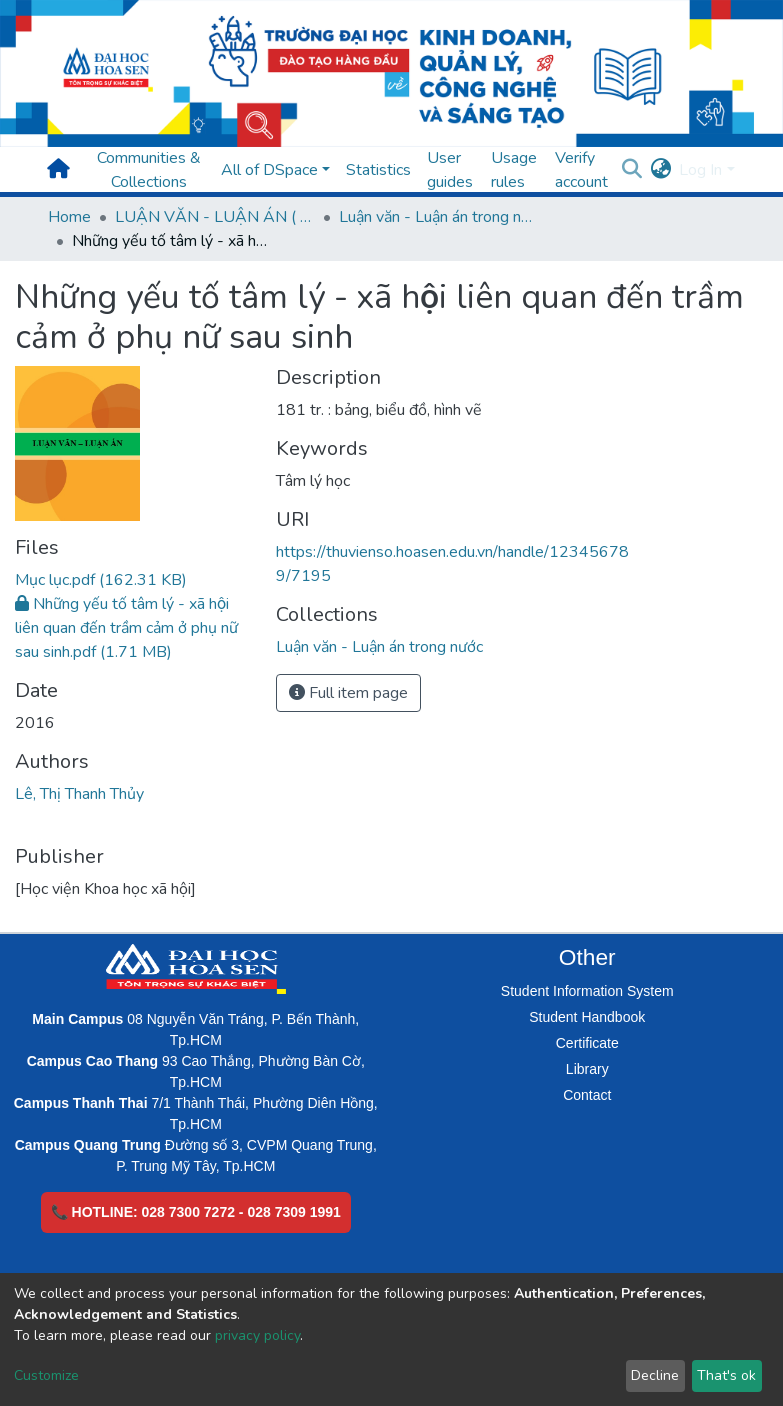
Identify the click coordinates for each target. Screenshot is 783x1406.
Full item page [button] (348, 693)
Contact (587, 1095)
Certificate (587, 1043)
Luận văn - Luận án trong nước (439, 217)
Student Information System (587, 991)
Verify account (581, 170)
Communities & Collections (149, 170)
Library (587, 1069)
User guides (450, 170)
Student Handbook (587, 1017)
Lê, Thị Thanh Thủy (79, 794)
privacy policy (257, 1335)
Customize (46, 1375)
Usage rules (514, 170)
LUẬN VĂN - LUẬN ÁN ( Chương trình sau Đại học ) (215, 217)
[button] (660, 170)
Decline (655, 1375)
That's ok (726, 1375)
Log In (700, 170)
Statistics (378, 170)
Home (69, 217)
